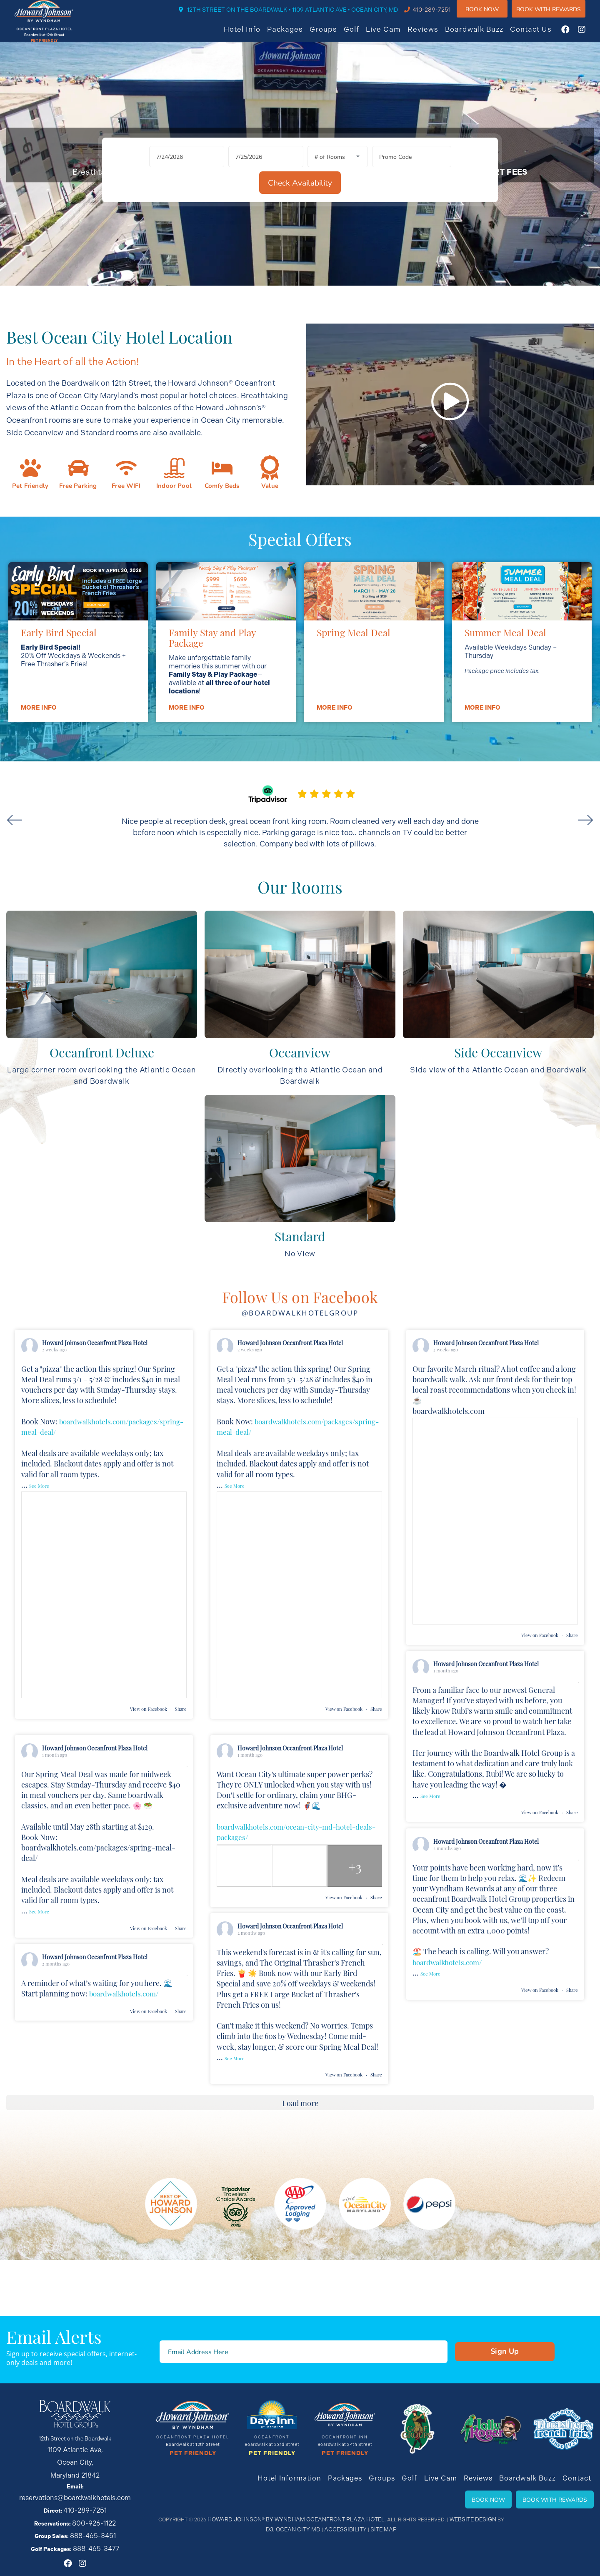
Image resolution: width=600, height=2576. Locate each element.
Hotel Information (310, 2499)
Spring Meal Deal (353, 711)
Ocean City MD (297, 2550)
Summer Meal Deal (505, 711)
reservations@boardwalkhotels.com (84, 2492)
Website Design (460, 2540)
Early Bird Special (59, 711)
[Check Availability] (453, 261)
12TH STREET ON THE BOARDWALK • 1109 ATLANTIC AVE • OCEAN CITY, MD (300, 15)
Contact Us (539, 34)
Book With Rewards (554, 2520)
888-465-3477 (96, 2532)
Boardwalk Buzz (482, 34)
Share (181, 1798)
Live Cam (391, 34)
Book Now (490, 14)
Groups (331, 34)
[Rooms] (300, 262)
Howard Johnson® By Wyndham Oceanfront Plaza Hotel (293, 2540)
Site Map (374, 2550)
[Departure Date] (227, 262)
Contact (578, 2499)
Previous (27, 894)
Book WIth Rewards (557, 14)
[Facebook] (574, 35)
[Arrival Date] (148, 262)
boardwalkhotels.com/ (450, 2041)
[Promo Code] (373, 262)
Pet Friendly (193, 2475)
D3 (493, 2540)
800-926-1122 (94, 2512)
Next (572, 894)
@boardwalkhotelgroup (300, 1391)
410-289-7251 (440, 15)
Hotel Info (250, 34)
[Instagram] (590, 35)
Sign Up (466, 2375)
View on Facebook (149, 1798)
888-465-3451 (92, 2522)
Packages (293, 34)
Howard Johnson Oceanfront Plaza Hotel (95, 1422)
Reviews (431, 34)
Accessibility (339, 2550)
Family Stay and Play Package (212, 716)
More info (38, 786)
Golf (360, 34)
